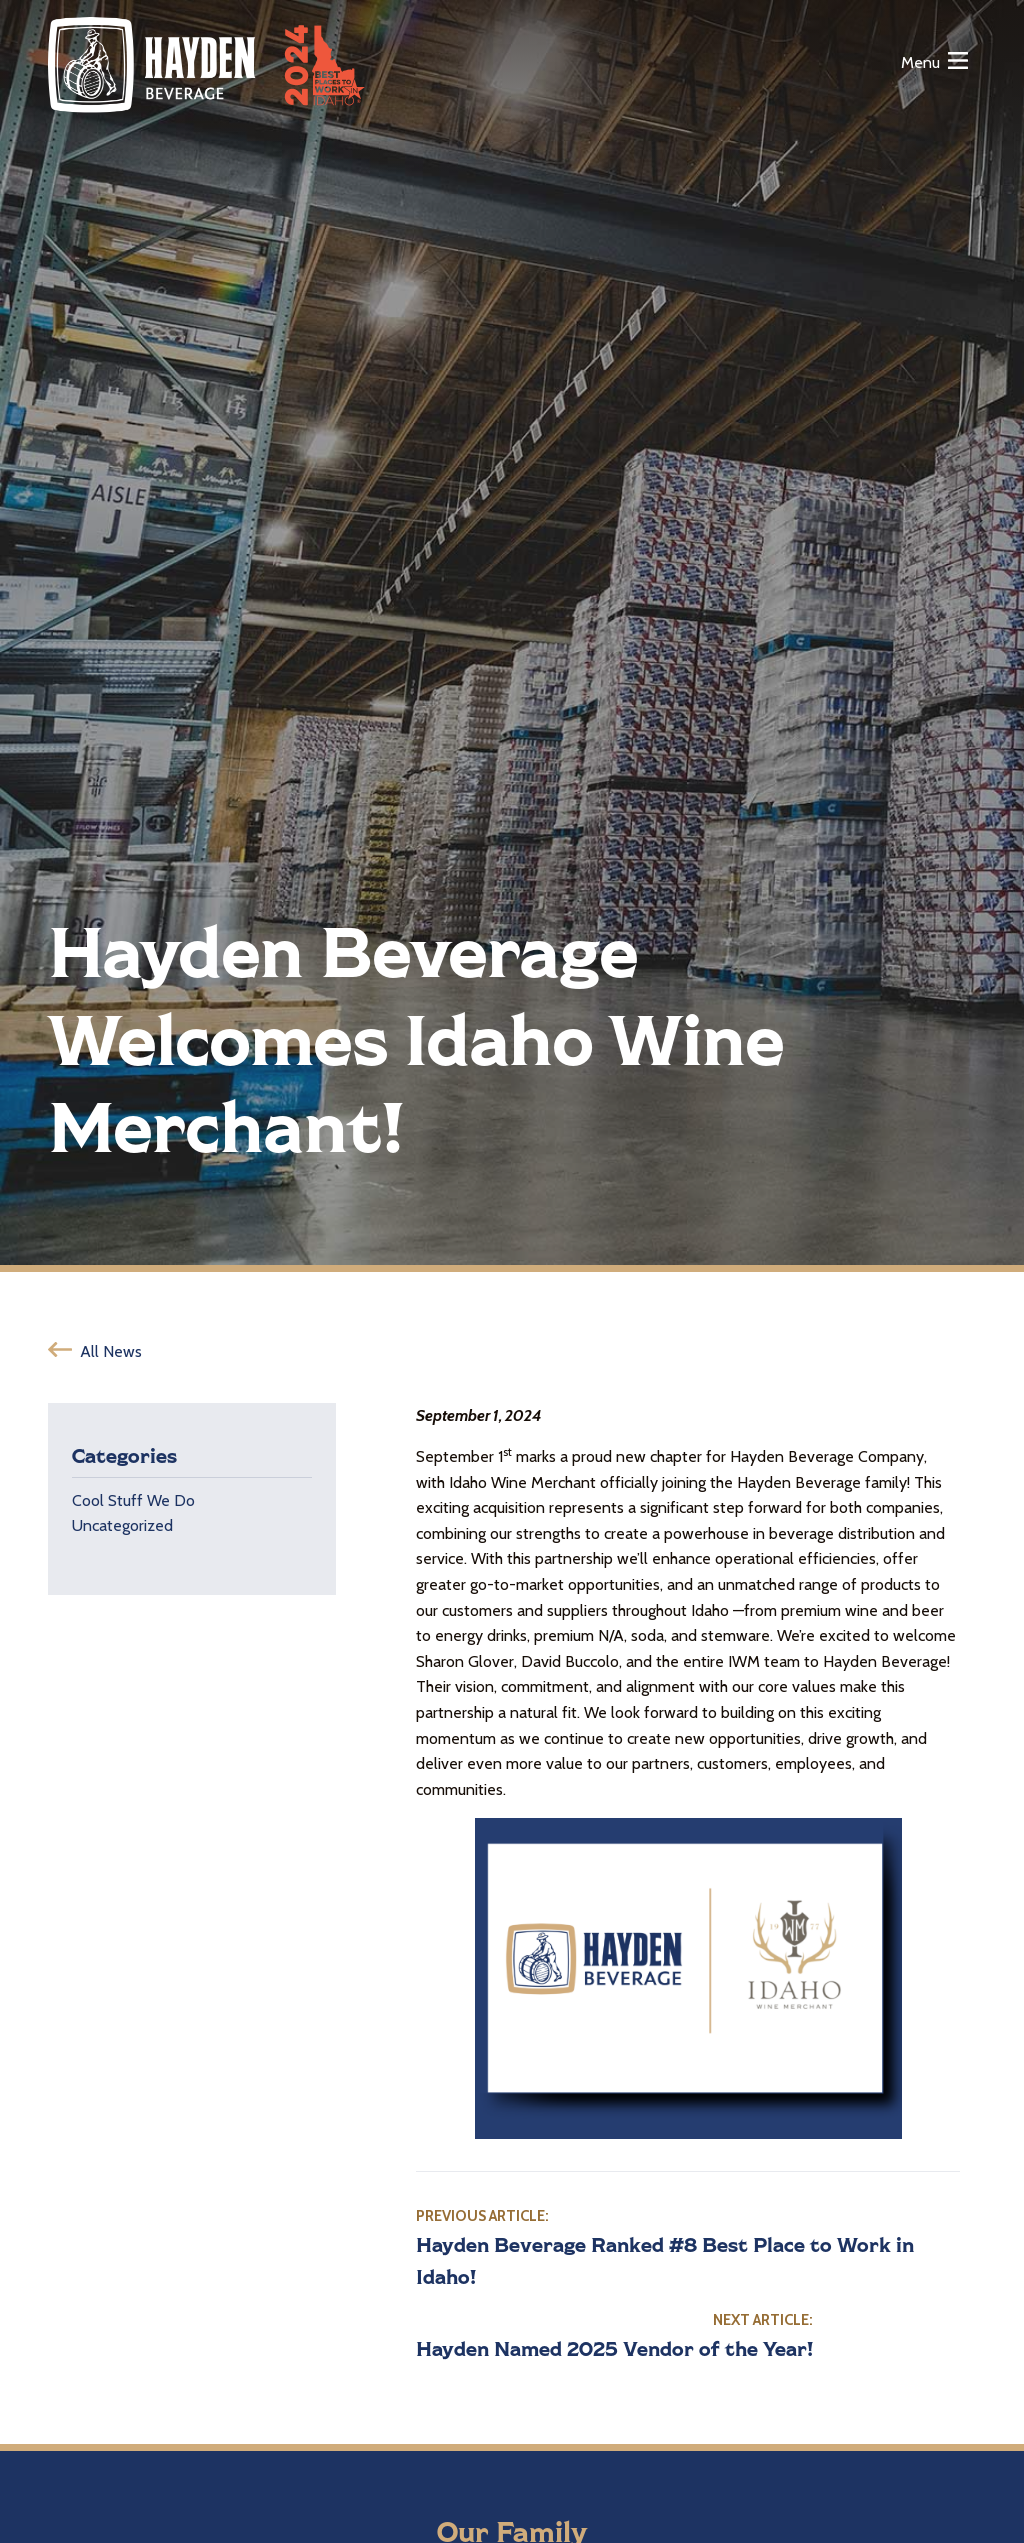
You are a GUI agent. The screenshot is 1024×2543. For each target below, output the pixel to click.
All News (111, 1351)
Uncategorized (122, 1525)
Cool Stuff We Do (133, 1500)
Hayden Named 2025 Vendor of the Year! (614, 2348)
